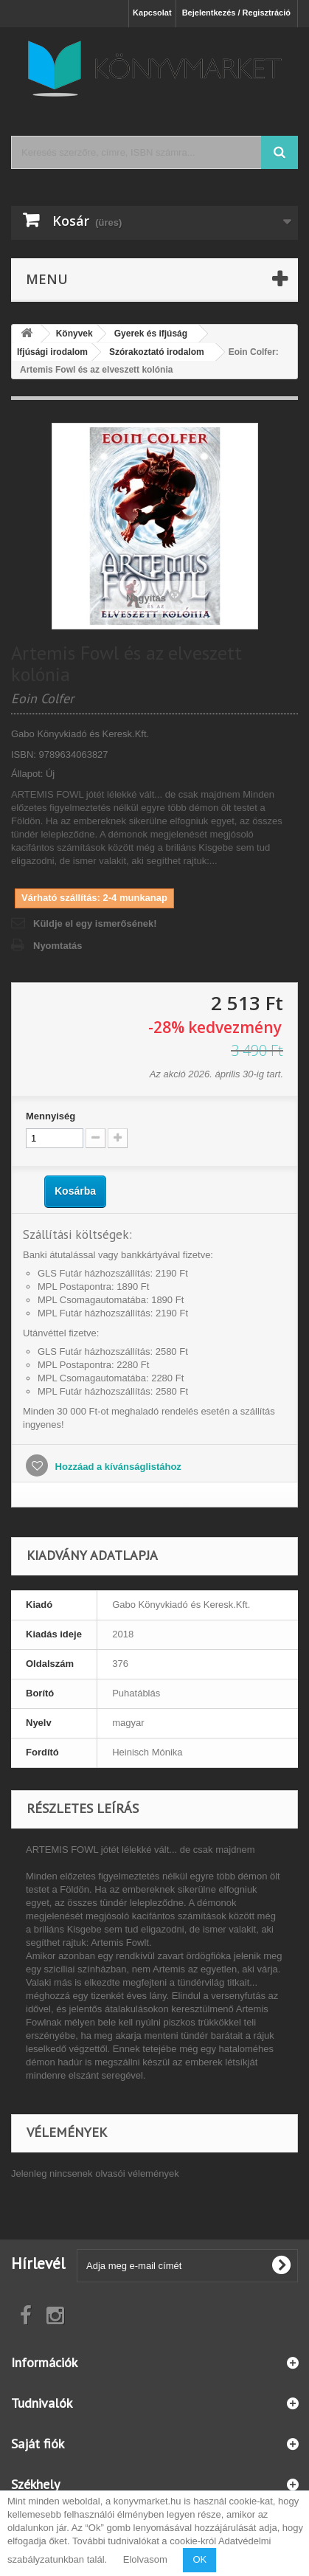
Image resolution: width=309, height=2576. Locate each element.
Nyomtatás (57, 945)
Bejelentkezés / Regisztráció (236, 12)
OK (199, 2559)
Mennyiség (50, 1116)
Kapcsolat (152, 12)
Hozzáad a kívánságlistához (116, 1466)
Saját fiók (37, 2443)
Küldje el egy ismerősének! (95, 923)
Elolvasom (145, 2559)
